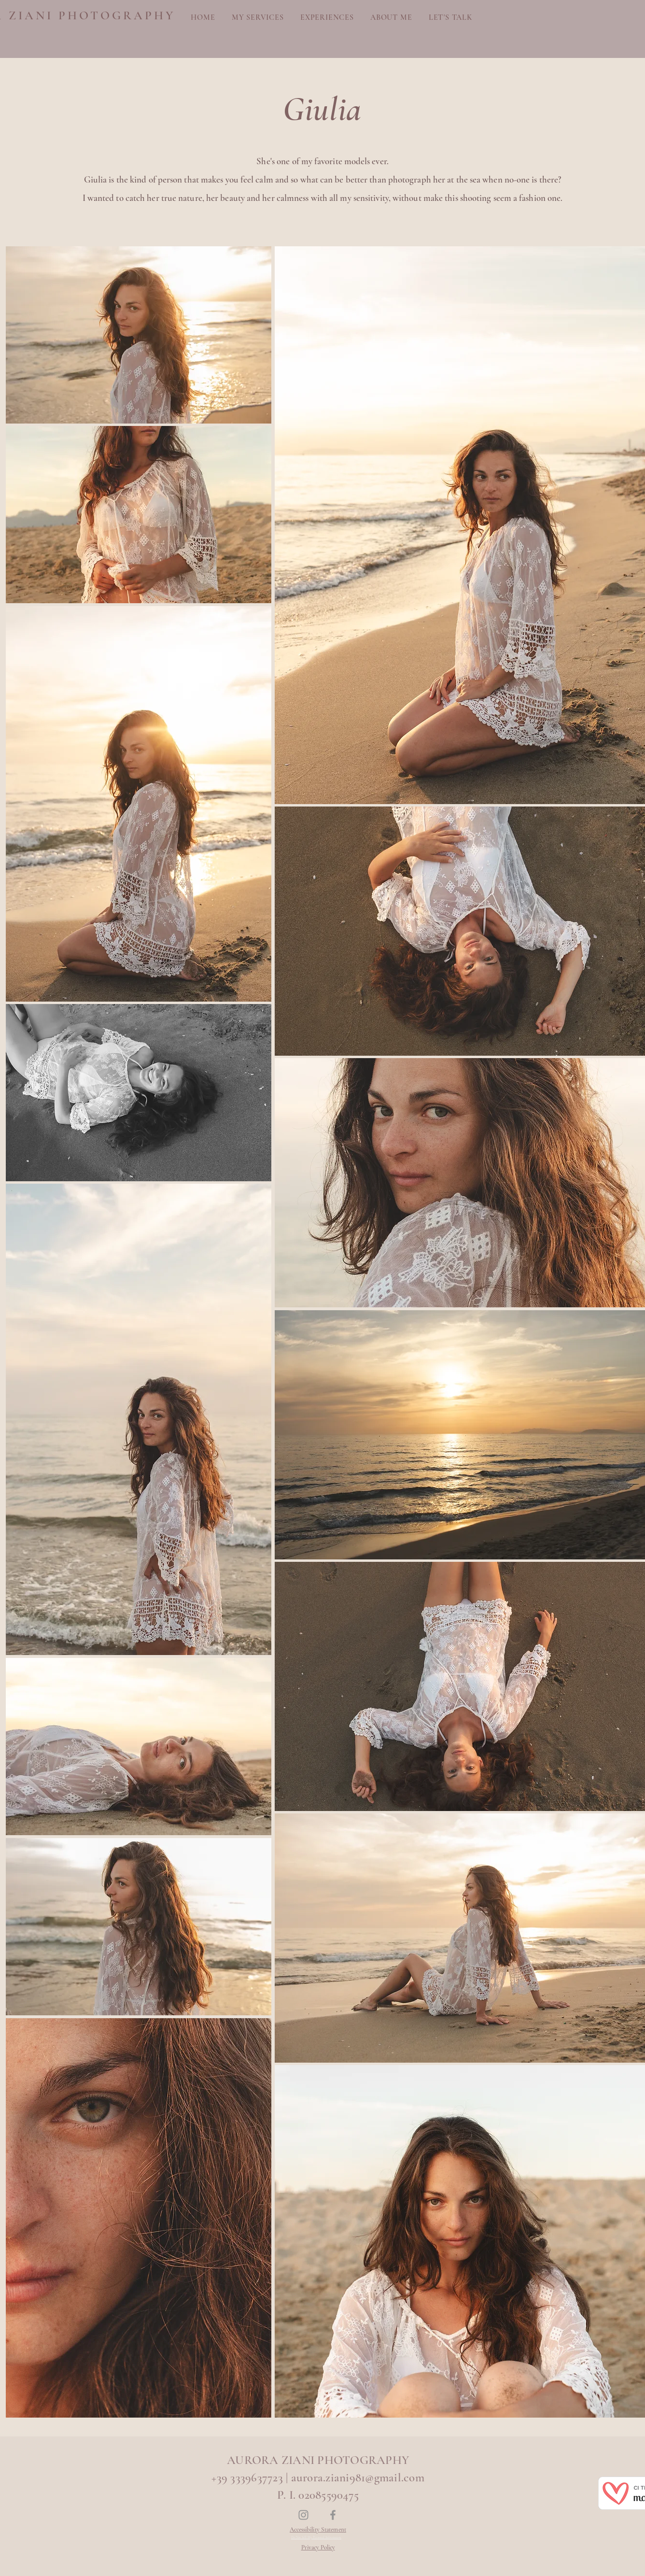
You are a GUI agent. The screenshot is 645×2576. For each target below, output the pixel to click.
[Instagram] (303, 2514)
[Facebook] (332, 2514)
